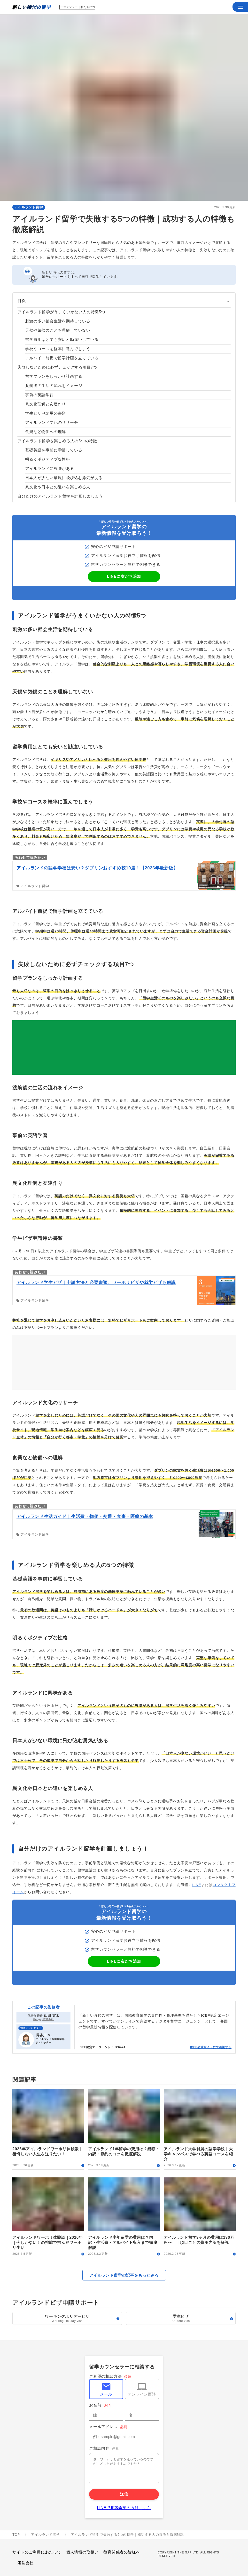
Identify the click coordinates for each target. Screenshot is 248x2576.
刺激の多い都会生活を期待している (57, 321)
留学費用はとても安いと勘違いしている (61, 339)
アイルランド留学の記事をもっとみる (124, 2275)
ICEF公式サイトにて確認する (210, 2047)
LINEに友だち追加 (124, 576)
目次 (21, 301)
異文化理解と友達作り (45, 404)
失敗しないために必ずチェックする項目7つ (57, 367)
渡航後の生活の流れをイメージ (53, 386)
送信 (124, 2494)
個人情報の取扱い (82, 2552)
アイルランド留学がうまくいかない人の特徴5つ (61, 312)
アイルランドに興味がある (49, 468)
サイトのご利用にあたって (36, 2552)
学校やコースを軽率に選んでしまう (57, 349)
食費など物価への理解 (45, 432)
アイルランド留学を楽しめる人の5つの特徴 (57, 441)
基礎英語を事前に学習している (53, 450)
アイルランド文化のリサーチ (51, 422)
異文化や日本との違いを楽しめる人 (57, 487)
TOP (16, 2534)
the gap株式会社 (43, 2019)
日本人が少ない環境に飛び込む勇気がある (63, 478)
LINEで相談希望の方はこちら (124, 2508)
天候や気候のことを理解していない (57, 330)
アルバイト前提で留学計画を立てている (61, 358)
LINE (196, 1885)
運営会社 (25, 2563)
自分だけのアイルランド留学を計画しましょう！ (62, 496)
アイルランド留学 (28, 207)
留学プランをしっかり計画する (53, 376)
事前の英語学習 (39, 395)
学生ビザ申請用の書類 (45, 413)
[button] (240, 7)
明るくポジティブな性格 (47, 459)
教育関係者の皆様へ (121, 2552)
